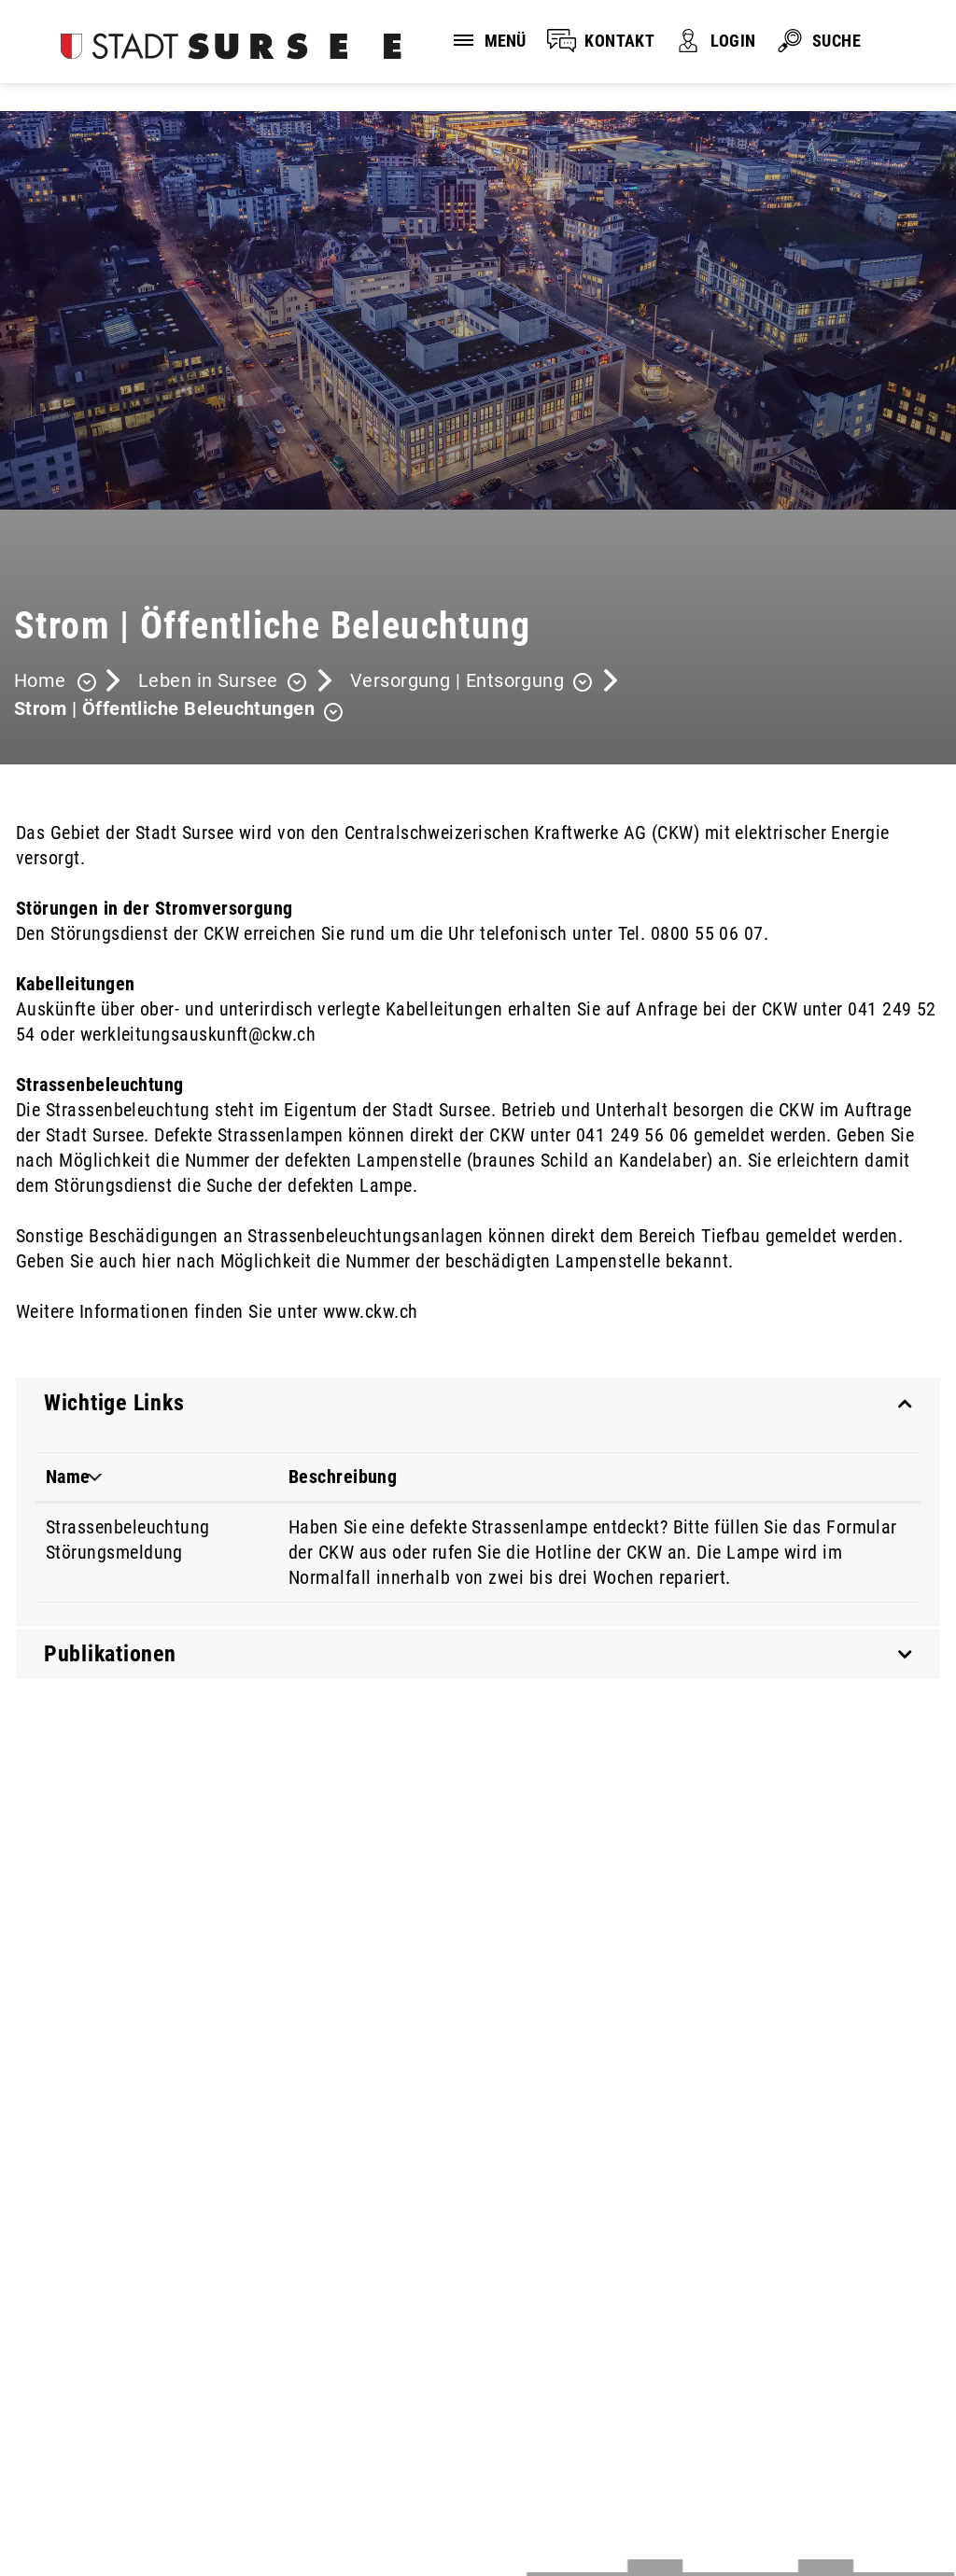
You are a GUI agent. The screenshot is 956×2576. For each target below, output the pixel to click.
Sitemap (404, 2485)
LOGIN (732, 40)
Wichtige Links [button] (114, 1403)
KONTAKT (619, 40)
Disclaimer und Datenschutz (111, 2485)
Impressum (292, 2485)
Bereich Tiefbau (700, 1236)
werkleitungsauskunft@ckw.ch (198, 1034)
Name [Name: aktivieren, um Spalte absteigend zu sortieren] (68, 1476)
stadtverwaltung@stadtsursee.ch (142, 2407)
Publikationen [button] (110, 1654)
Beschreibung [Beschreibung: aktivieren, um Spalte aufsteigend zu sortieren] (343, 1476)
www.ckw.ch (382, 1311)
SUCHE (836, 40)
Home (40, 680)
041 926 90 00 (70, 2384)
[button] (222, 682)
